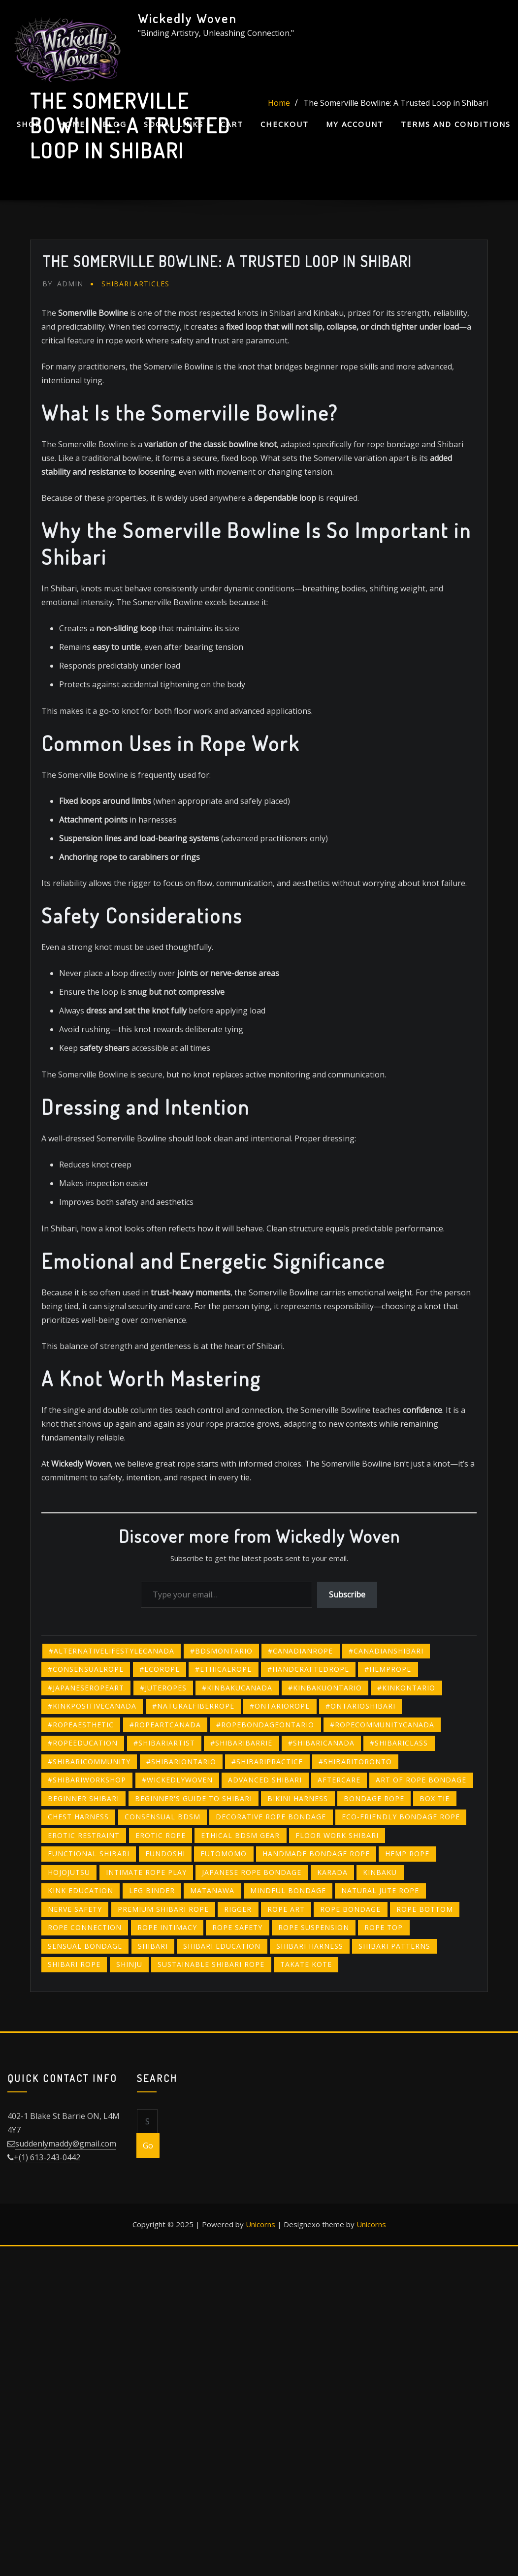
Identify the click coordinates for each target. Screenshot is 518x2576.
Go (148, 2145)
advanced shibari (265, 1779)
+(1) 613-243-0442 (47, 2157)
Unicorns (260, 2224)
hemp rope (407, 1853)
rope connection (85, 1927)
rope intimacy (167, 1927)
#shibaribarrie (241, 1743)
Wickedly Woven (187, 18)
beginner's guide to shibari (193, 1798)
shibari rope (74, 1964)
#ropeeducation (83, 1743)
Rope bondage (350, 1909)
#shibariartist (164, 1743)
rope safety (237, 1927)
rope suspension (313, 1927)
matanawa (212, 1890)
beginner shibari (83, 1798)
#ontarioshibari (360, 1706)
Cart (232, 124)
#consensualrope (86, 1669)
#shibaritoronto (355, 1761)
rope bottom (424, 1909)
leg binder (152, 1890)
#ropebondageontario (265, 1724)
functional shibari (89, 1853)
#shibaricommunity (89, 1761)
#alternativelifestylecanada (111, 1651)
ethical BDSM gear (240, 1835)
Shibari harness (309, 1946)
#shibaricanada (321, 1743)
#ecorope (159, 1669)
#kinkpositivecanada (92, 1706)
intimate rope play (146, 1872)
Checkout (284, 124)
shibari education (221, 1946)
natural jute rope (380, 1890)
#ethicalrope (223, 1669)
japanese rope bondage (251, 1872)
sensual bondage (85, 1946)
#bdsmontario (221, 1651)
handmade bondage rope (316, 1853)
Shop (29, 124)
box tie (435, 1798)
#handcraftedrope (308, 1669)
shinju (129, 1964)
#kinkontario (406, 1687)
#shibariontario (181, 1761)
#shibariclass (399, 1743)
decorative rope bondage (271, 1816)
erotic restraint (84, 1835)
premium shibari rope (163, 1909)
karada (332, 1872)
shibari (153, 1946)
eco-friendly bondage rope (401, 1816)
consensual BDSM (162, 1816)
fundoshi (165, 1853)
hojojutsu (69, 1872)
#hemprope (387, 1669)
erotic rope (160, 1835)
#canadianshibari (386, 1651)
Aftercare (339, 1779)
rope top (383, 1927)
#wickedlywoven (177, 1779)
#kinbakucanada (237, 1687)
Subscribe (347, 1594)
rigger (238, 1909)
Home (72, 124)
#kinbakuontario (325, 1687)
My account (355, 124)
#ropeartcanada (165, 1724)
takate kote (306, 1964)
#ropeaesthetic (81, 1724)
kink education (80, 1890)
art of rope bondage (421, 1779)
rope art (286, 1909)
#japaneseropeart (86, 1687)
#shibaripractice (267, 1761)
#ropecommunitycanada (382, 1724)
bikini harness (297, 1798)
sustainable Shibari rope (211, 1964)
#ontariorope (280, 1706)
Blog (114, 124)
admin (62, 283)
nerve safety (75, 1909)
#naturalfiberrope (193, 1706)
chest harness (78, 1816)
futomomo (223, 1853)
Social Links (173, 124)
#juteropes (163, 1687)
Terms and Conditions (456, 124)
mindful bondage (288, 1890)
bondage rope (374, 1798)
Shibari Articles (135, 283)
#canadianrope (300, 1651)
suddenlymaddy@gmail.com (65, 2143)
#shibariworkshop (87, 1779)
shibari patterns (394, 1946)
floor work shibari (337, 1835)
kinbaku (380, 1872)
